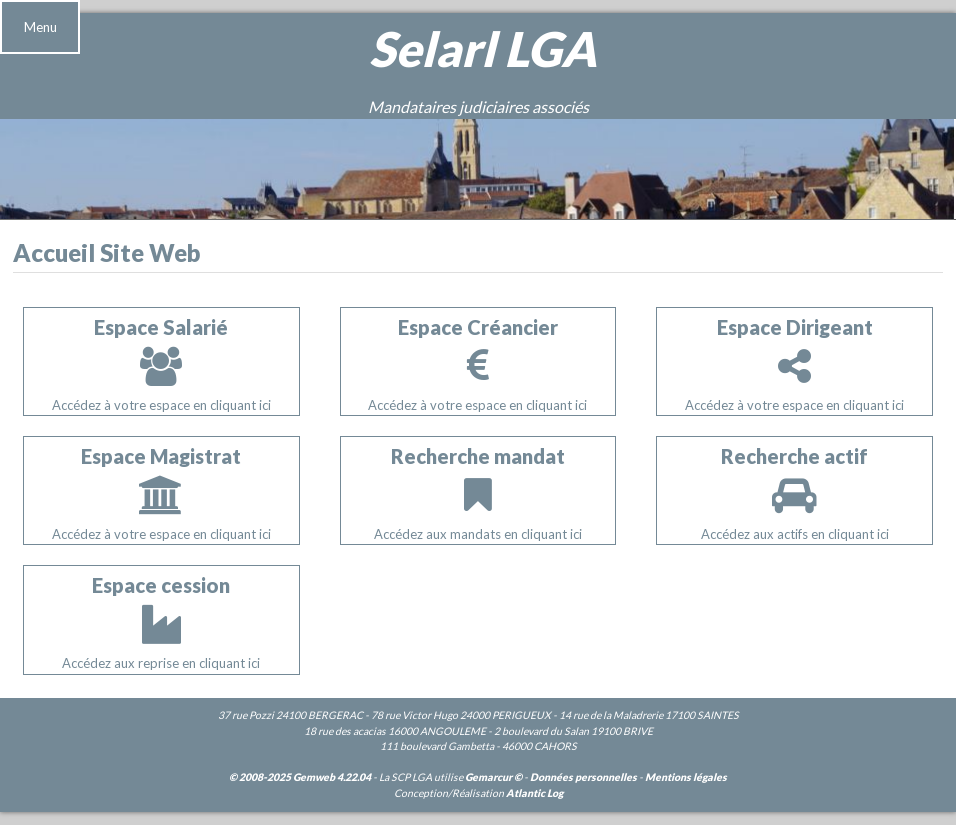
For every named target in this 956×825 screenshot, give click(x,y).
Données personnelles (583, 777)
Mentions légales (686, 777)
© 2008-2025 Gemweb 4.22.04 (300, 777)
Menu (40, 27)
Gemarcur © (493, 777)
